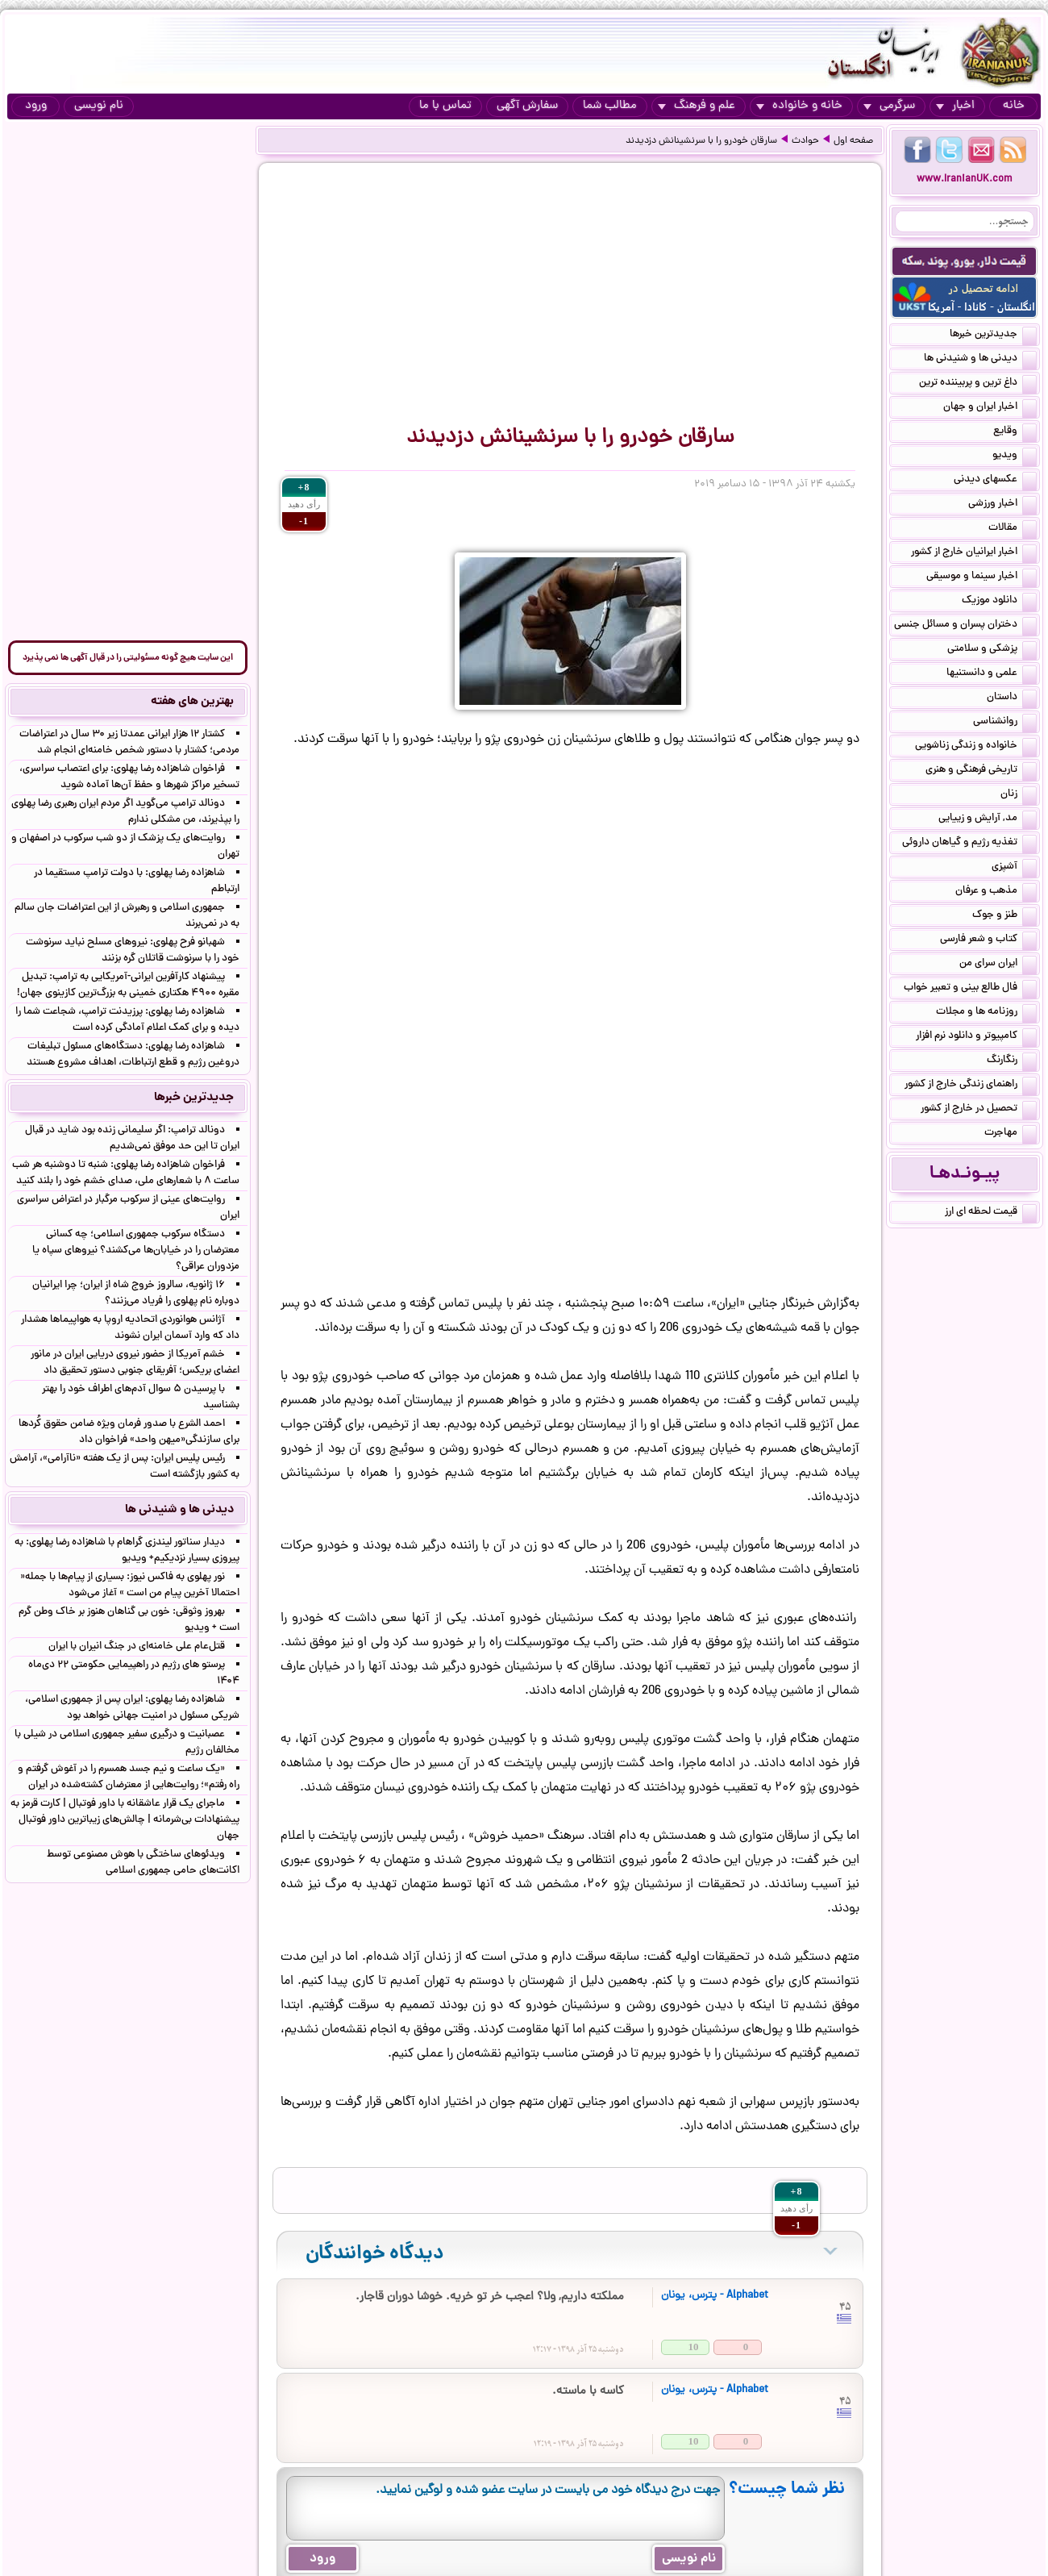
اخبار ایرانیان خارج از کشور (974, 553)
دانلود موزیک (999, 602)
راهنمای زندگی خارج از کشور (971, 1085)
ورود (36, 106)
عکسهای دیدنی (995, 481)
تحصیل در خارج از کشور (979, 1110)
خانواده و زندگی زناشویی (976, 747)
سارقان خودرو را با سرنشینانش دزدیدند (701, 141)
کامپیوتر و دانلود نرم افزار (976, 1037)
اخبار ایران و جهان (990, 408)
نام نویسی (98, 106)
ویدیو (1014, 456)
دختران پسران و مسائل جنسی (965, 626)
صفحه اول (853, 141)
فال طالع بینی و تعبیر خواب (970, 989)
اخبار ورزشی (1002, 505)
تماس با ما (445, 106)
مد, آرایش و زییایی (987, 819)
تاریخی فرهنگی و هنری (981, 771)
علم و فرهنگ (696, 106)
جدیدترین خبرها (993, 335)
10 (693, 2346)
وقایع (1015, 432)
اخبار (955, 106)
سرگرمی (889, 106)
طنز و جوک (1004, 916)
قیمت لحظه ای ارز (991, 1213)
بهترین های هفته (192, 701)
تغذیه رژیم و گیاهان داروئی (969, 843)
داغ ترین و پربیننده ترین (978, 384)
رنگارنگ (1012, 1061)
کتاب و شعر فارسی (988, 940)
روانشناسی (1005, 723)
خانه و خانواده (799, 106)
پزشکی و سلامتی (992, 650)
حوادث (805, 141)
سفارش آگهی (527, 106)
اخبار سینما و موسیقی (981, 577)
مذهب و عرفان (996, 892)
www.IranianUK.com (965, 179)
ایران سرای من (998, 964)
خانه (1014, 106)
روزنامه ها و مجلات (986, 1013)
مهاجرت (1010, 1134)
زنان (1018, 795)
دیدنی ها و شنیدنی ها (980, 360)
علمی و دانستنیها (991, 674)
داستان (1012, 698)
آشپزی (1014, 868)
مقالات (1012, 529)
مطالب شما (610, 106)
